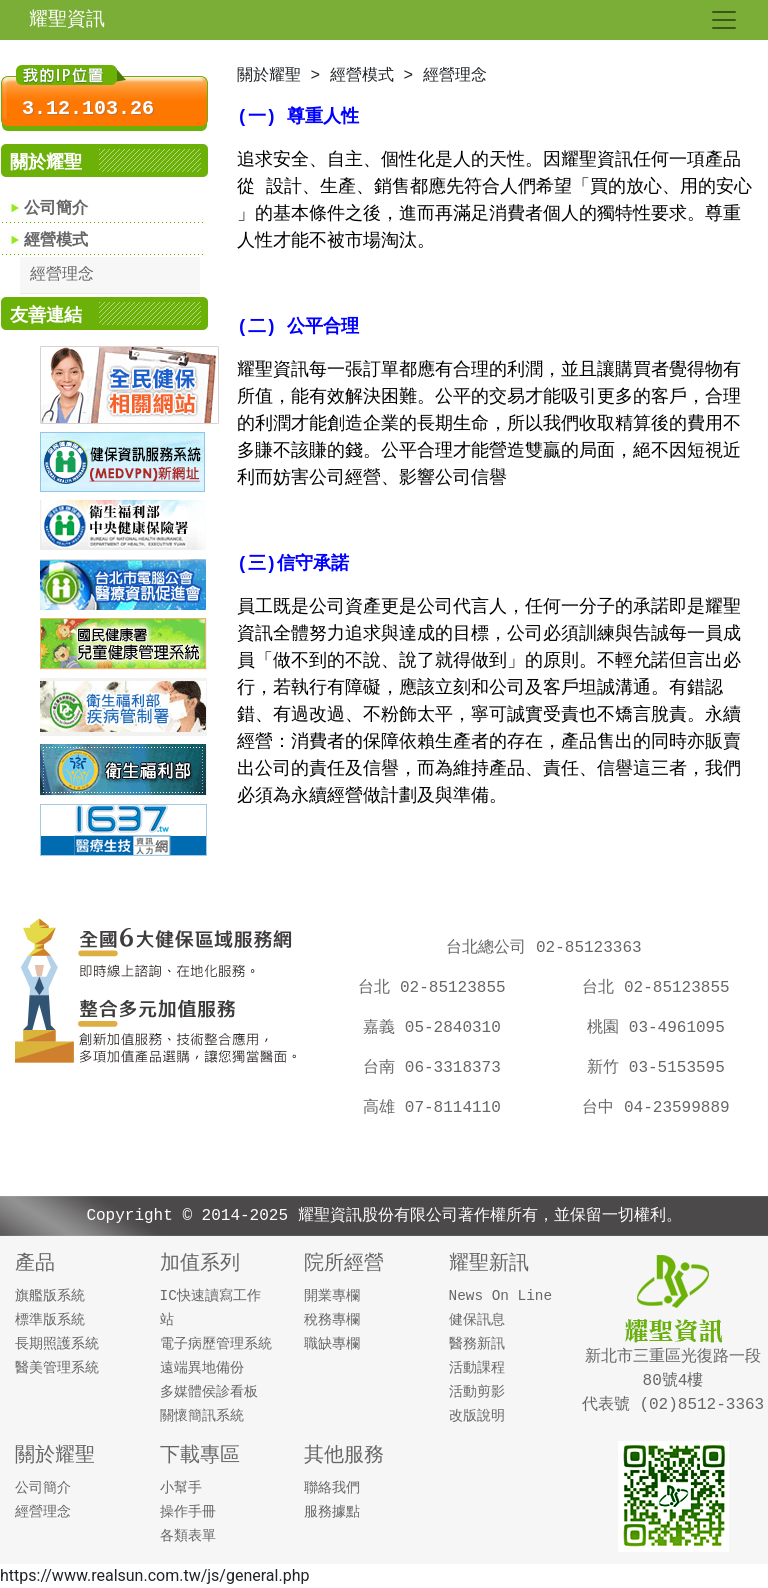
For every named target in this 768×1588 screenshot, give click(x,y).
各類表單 (188, 1536)
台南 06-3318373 (440, 1068)
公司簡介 (56, 209)
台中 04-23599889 (655, 1108)
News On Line (501, 1296)
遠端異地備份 (202, 1368)
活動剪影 (477, 1392)
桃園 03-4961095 (664, 1028)
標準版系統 (50, 1320)
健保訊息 (477, 1320)
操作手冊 (188, 1512)
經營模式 (56, 241)
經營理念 (62, 275)
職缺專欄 (332, 1344)
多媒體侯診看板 (209, 1392)
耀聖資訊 (67, 20)
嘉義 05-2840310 (440, 1028)
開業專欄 (332, 1296)
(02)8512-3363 (697, 1405)
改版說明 (477, 1416)
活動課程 (477, 1368)
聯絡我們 (332, 1488)
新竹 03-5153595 (664, 1068)
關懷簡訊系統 (202, 1416)
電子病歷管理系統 (216, 1344)
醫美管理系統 (57, 1368)
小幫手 (181, 1488)
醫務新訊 (477, 1344)
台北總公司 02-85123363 (543, 948)
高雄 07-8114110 (440, 1108)
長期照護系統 (57, 1344)
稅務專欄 (332, 1320)
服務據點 (332, 1512)
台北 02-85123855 (431, 988)
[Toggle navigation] (724, 20)
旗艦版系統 (50, 1296)
